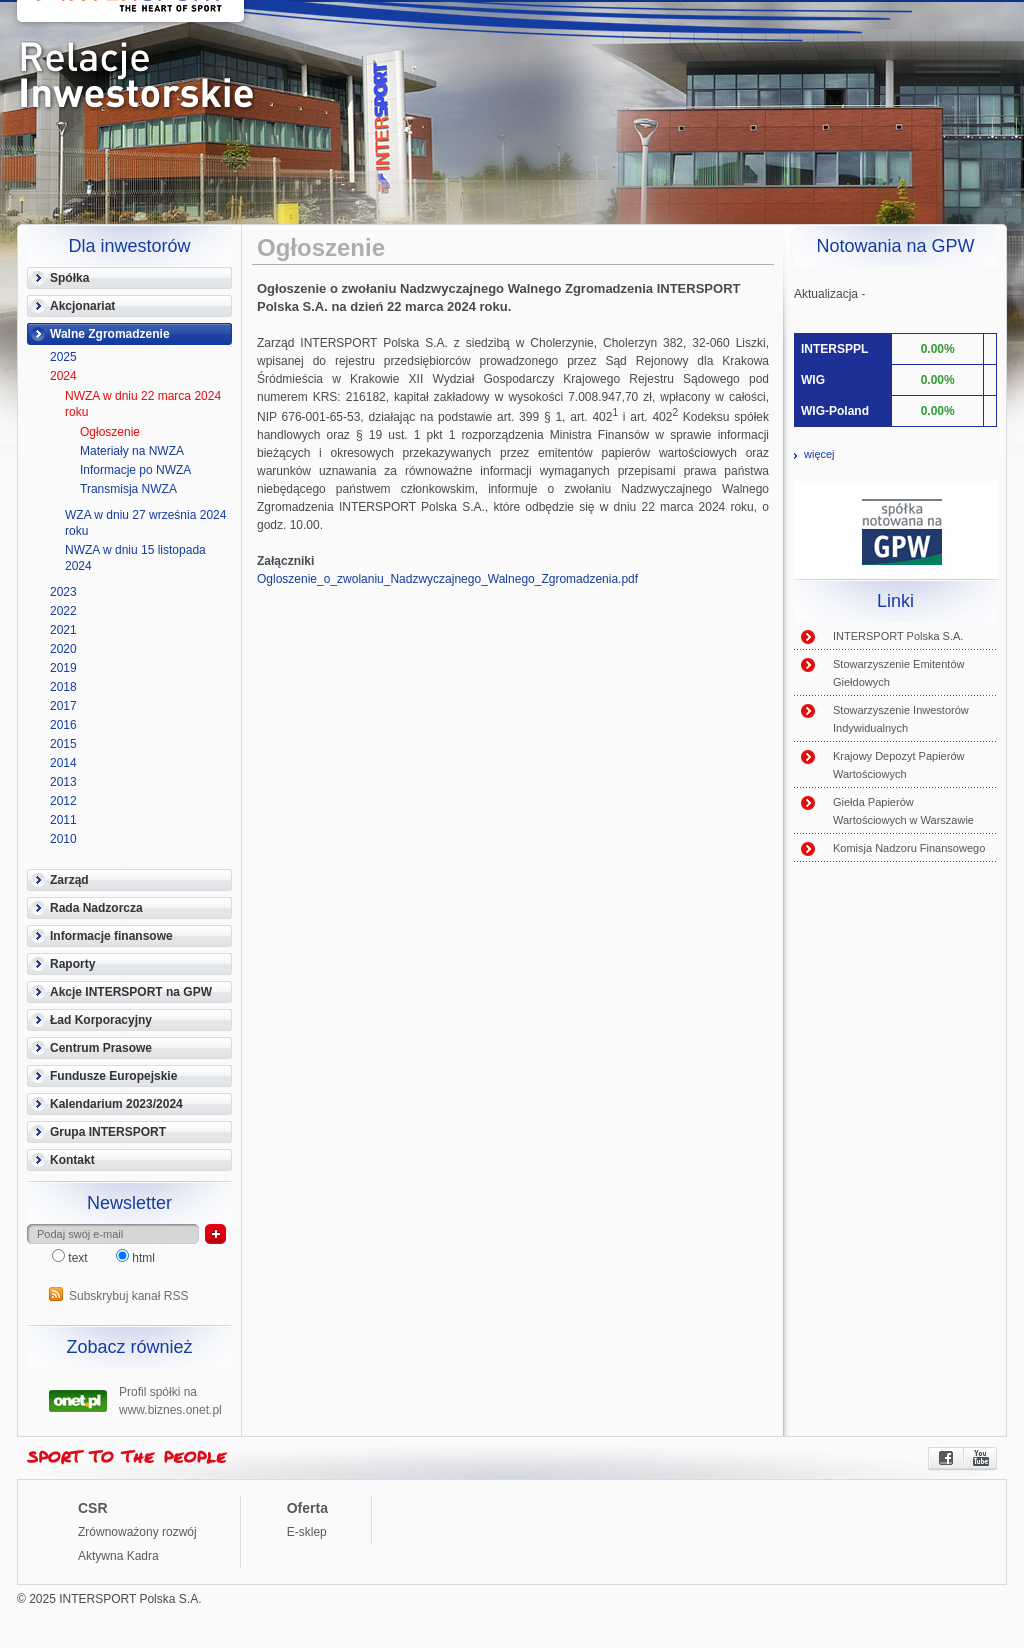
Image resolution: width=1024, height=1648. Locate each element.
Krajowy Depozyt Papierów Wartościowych (898, 765)
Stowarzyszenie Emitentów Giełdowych (898, 673)
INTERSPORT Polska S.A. (898, 636)
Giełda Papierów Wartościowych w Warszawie (903, 811)
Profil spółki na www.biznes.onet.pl (170, 1399)
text (71, 1258)
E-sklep (307, 1532)
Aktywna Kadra (118, 1556)
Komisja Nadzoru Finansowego (909, 848)
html (135, 1258)
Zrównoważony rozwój (137, 1532)
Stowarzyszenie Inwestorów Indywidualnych (901, 719)
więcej (819, 454)
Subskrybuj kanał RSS (128, 1296)
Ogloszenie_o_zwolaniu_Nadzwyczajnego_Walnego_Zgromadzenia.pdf (447, 579)
